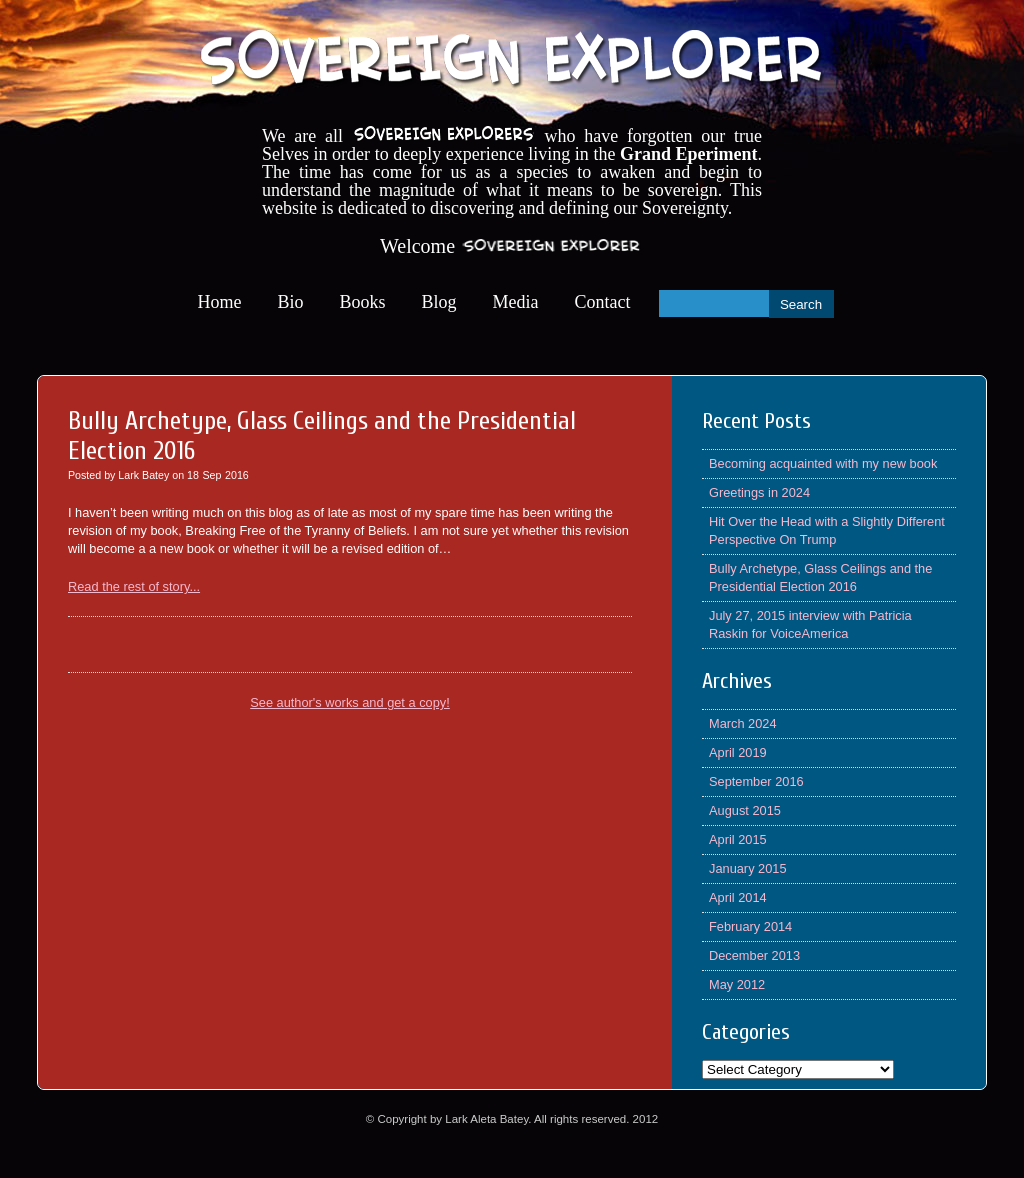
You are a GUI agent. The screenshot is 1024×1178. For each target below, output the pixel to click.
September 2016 (756, 781)
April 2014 (738, 897)
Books (363, 302)
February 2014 (750, 926)
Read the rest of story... (134, 586)
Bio (291, 302)
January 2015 (748, 868)
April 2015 (738, 839)
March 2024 (743, 723)
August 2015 (745, 810)
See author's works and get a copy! (350, 702)
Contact (603, 302)
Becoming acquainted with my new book (823, 463)
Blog (439, 302)
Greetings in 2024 (759, 492)
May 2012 (737, 984)
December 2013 (754, 955)
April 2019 (738, 752)
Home (220, 302)
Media (516, 302)
